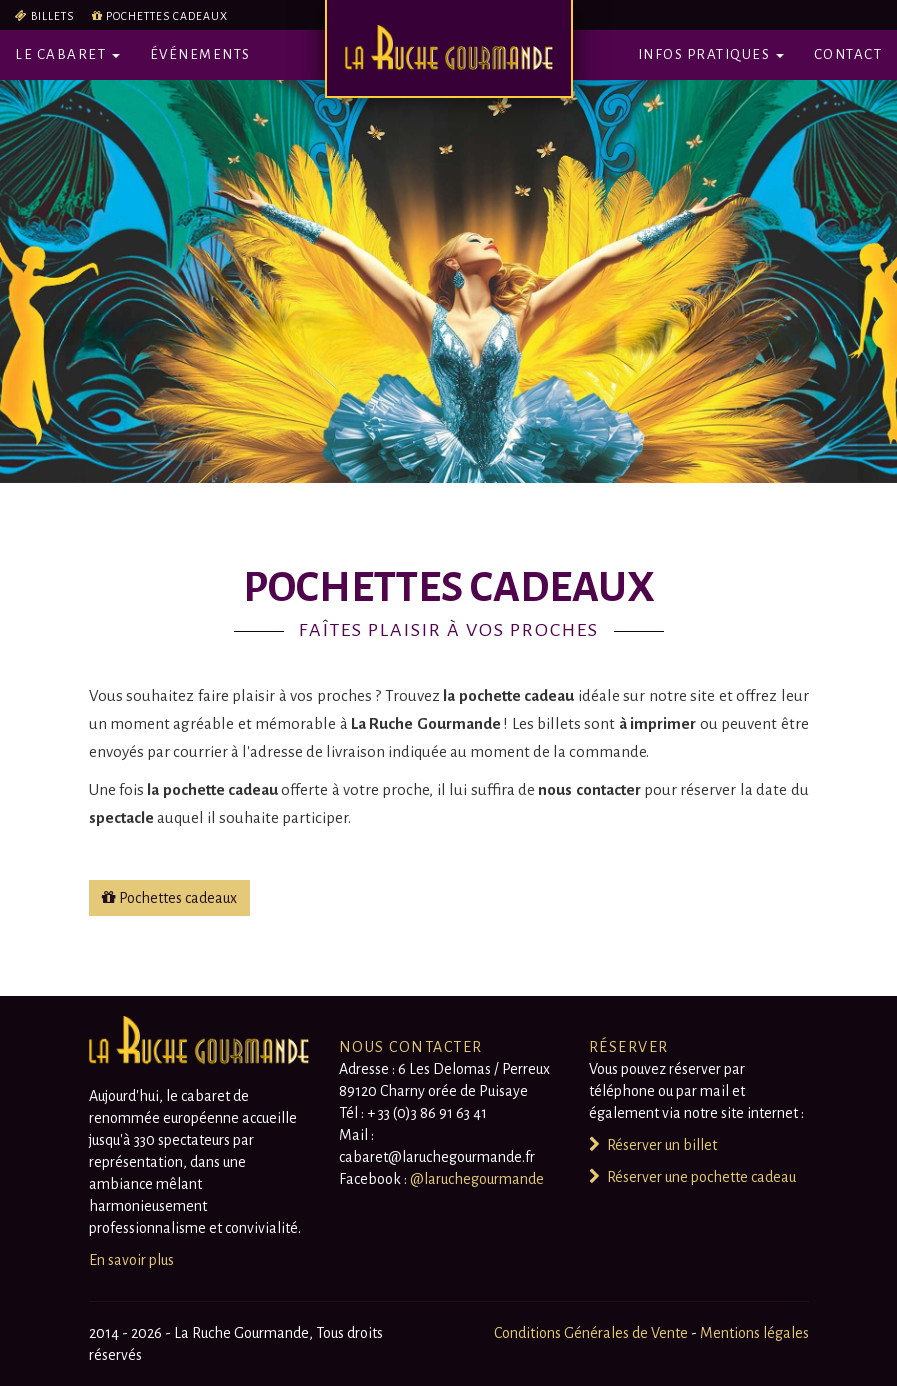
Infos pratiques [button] (711, 54)
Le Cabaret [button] (67, 54)
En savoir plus (131, 1260)
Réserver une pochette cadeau (692, 1177)
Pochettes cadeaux (167, 16)
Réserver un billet (653, 1145)
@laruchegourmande (477, 1179)
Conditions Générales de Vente (592, 1333)
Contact (848, 54)
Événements (200, 54)
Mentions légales (754, 1333)
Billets (52, 16)
